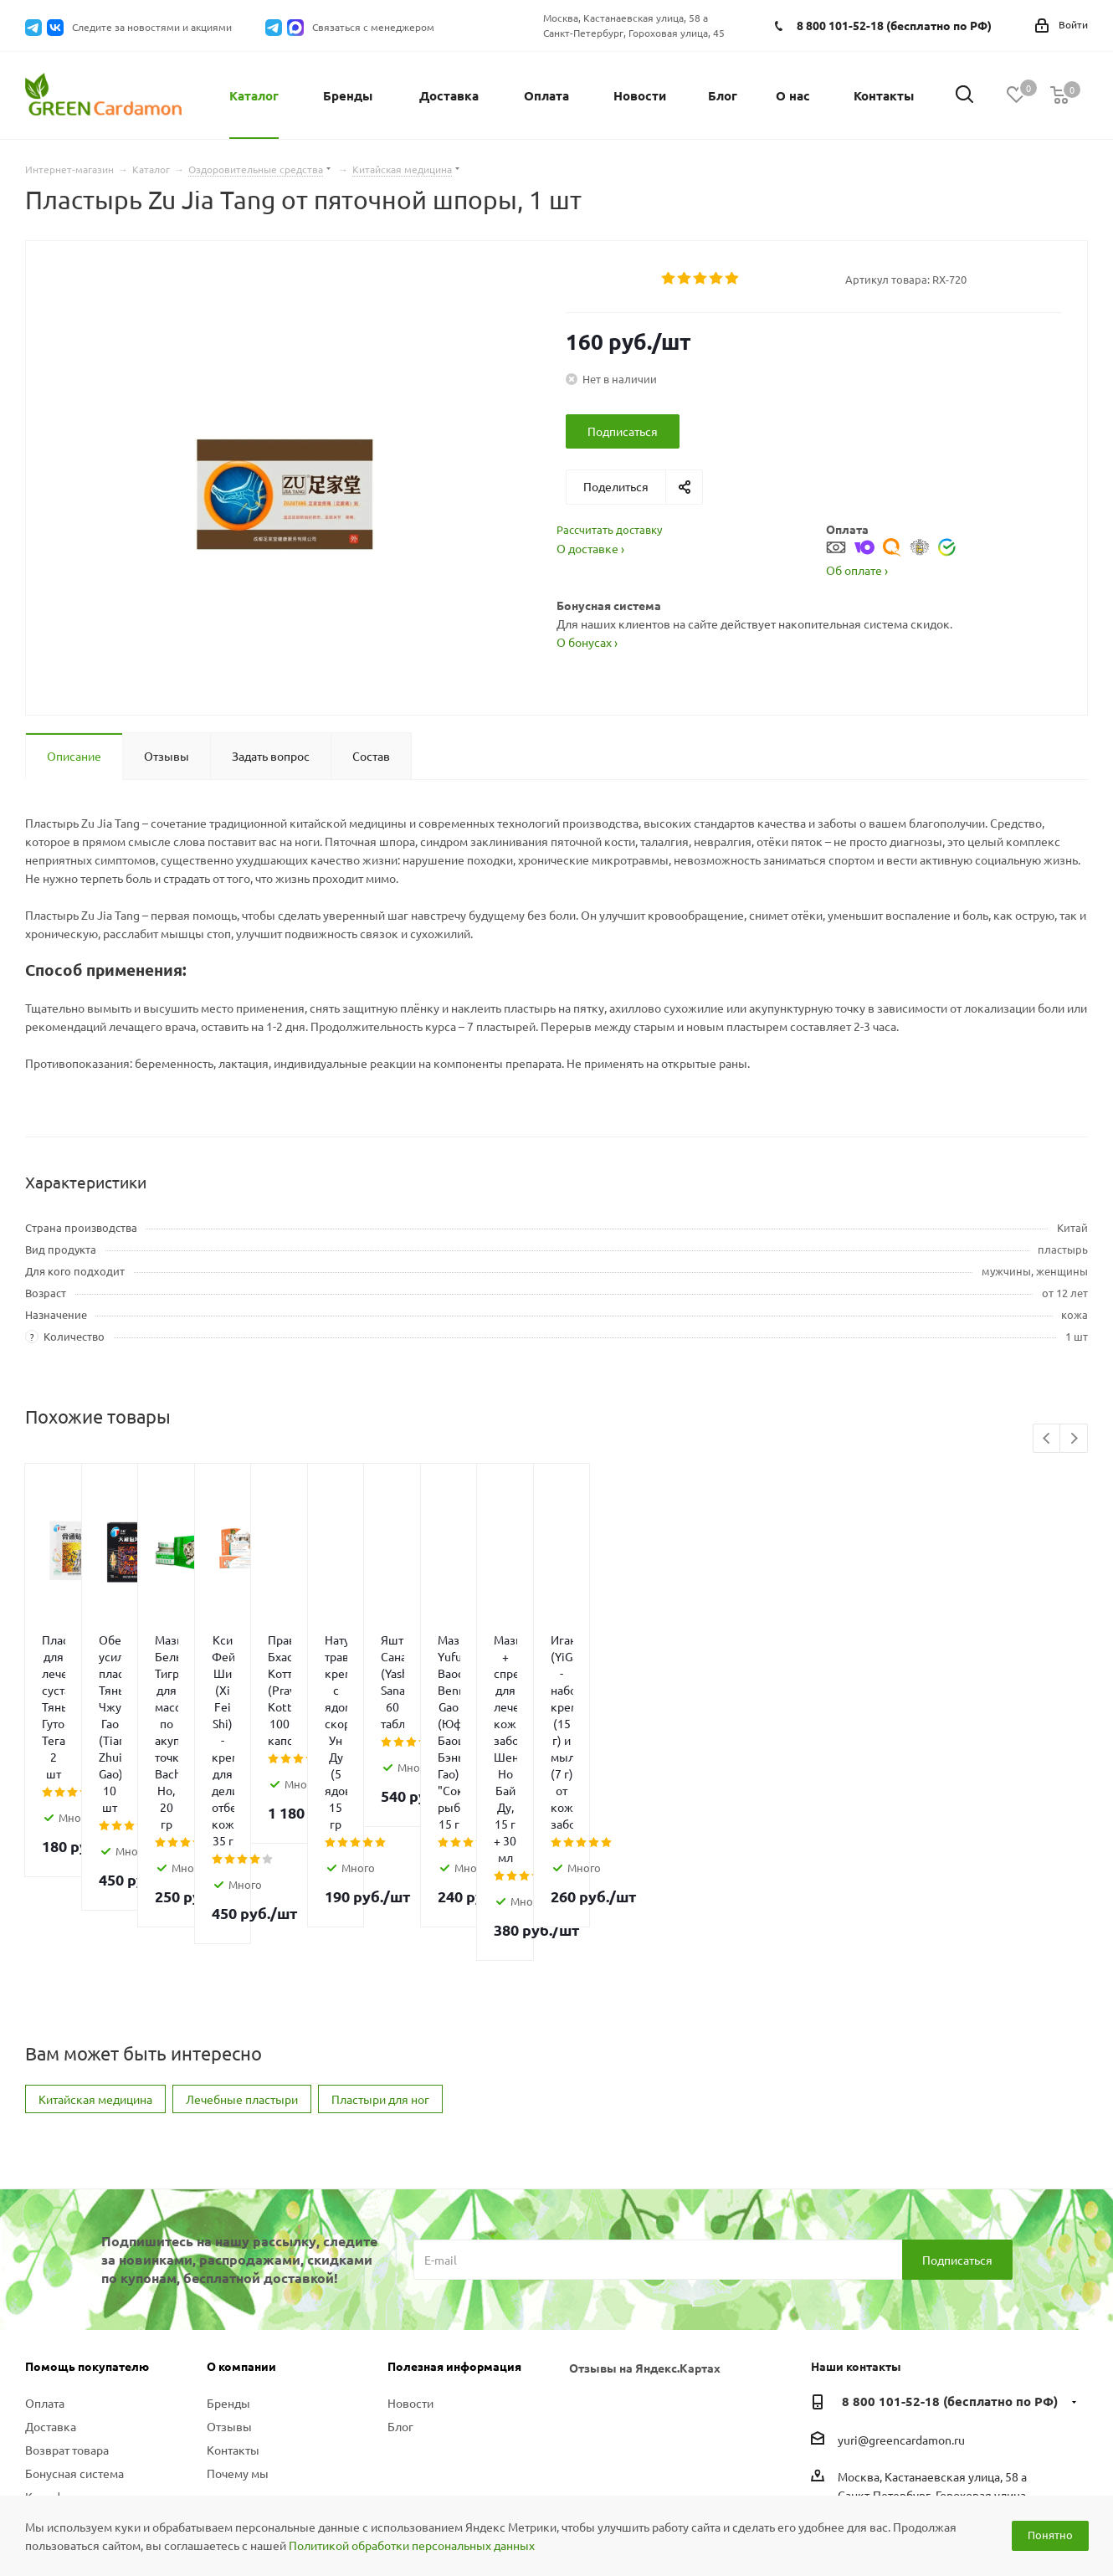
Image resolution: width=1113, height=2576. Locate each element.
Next (1074, 1439)
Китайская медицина (95, 1914)
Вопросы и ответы (75, 2335)
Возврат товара (67, 2265)
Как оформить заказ (80, 2312)
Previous (1047, 1439)
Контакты (233, 2265)
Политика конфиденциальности (84, 2367)
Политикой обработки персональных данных (412, 2545)
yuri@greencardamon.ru (901, 2255)
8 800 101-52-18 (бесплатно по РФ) (894, 25)
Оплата (44, 2218)
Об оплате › (857, 569)
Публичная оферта (76, 2397)
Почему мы (238, 2288)
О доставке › (590, 548)
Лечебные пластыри (242, 1914)
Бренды (228, 2218)
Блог (400, 2242)
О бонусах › (587, 641)
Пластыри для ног (380, 1914)
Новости (410, 2218)
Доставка (50, 2242)
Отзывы (229, 2242)
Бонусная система (74, 2288)
